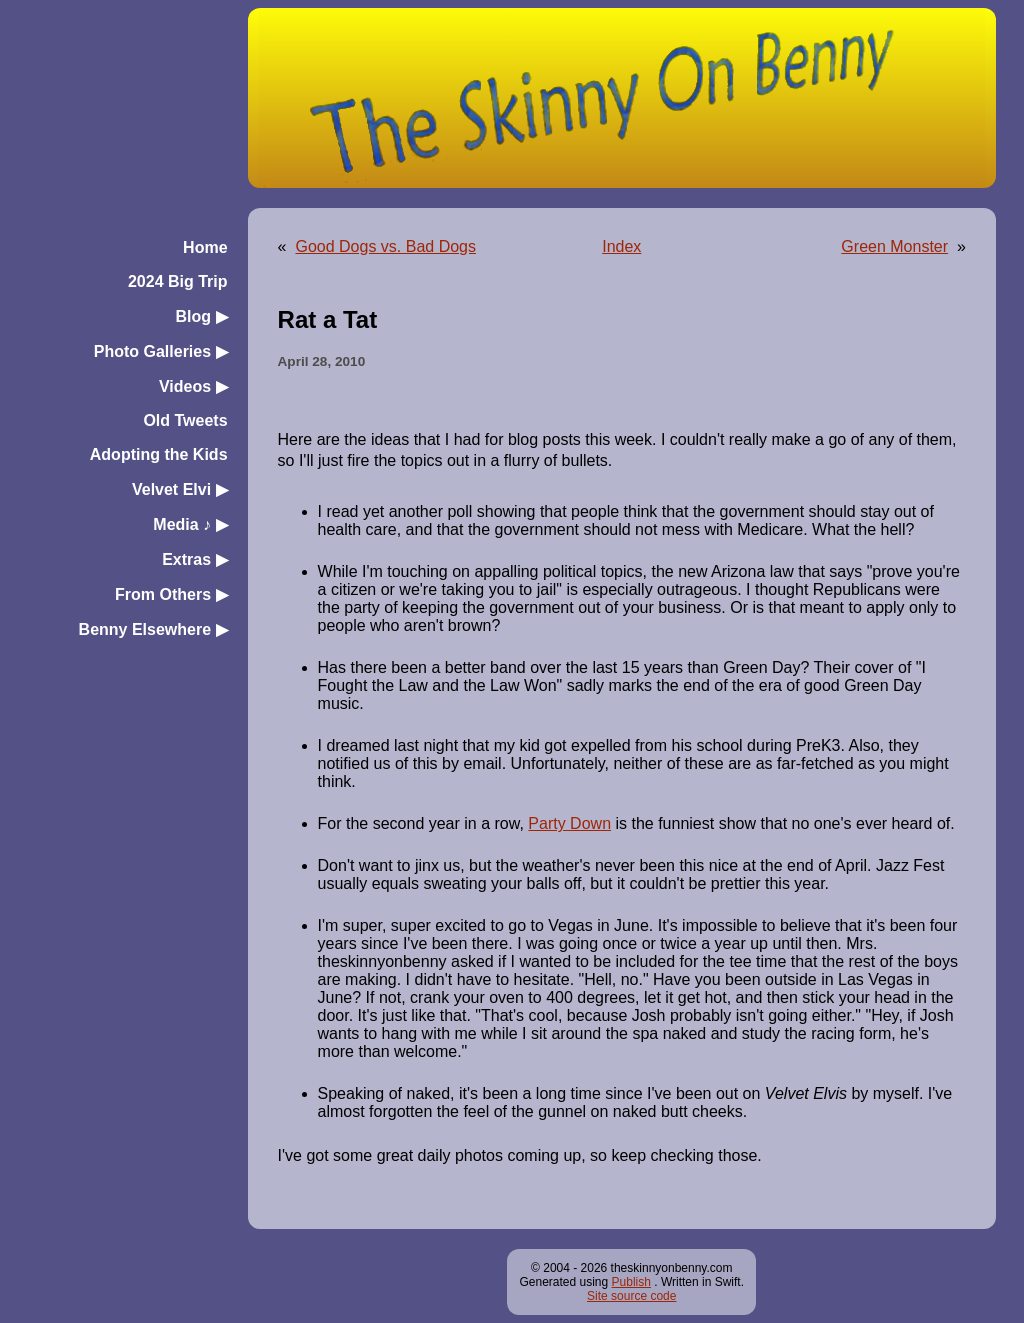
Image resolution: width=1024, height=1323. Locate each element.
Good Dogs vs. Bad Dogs (385, 246)
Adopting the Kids (159, 454)
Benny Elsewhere (153, 629)
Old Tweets (185, 420)
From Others (171, 594)
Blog (202, 316)
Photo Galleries (161, 351)
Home (205, 247)
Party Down (569, 823)
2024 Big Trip (178, 281)
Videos (193, 386)
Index (621, 246)
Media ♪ (190, 524)
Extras (194, 559)
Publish (631, 1282)
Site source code (631, 1296)
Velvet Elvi (180, 489)
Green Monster (894, 246)
